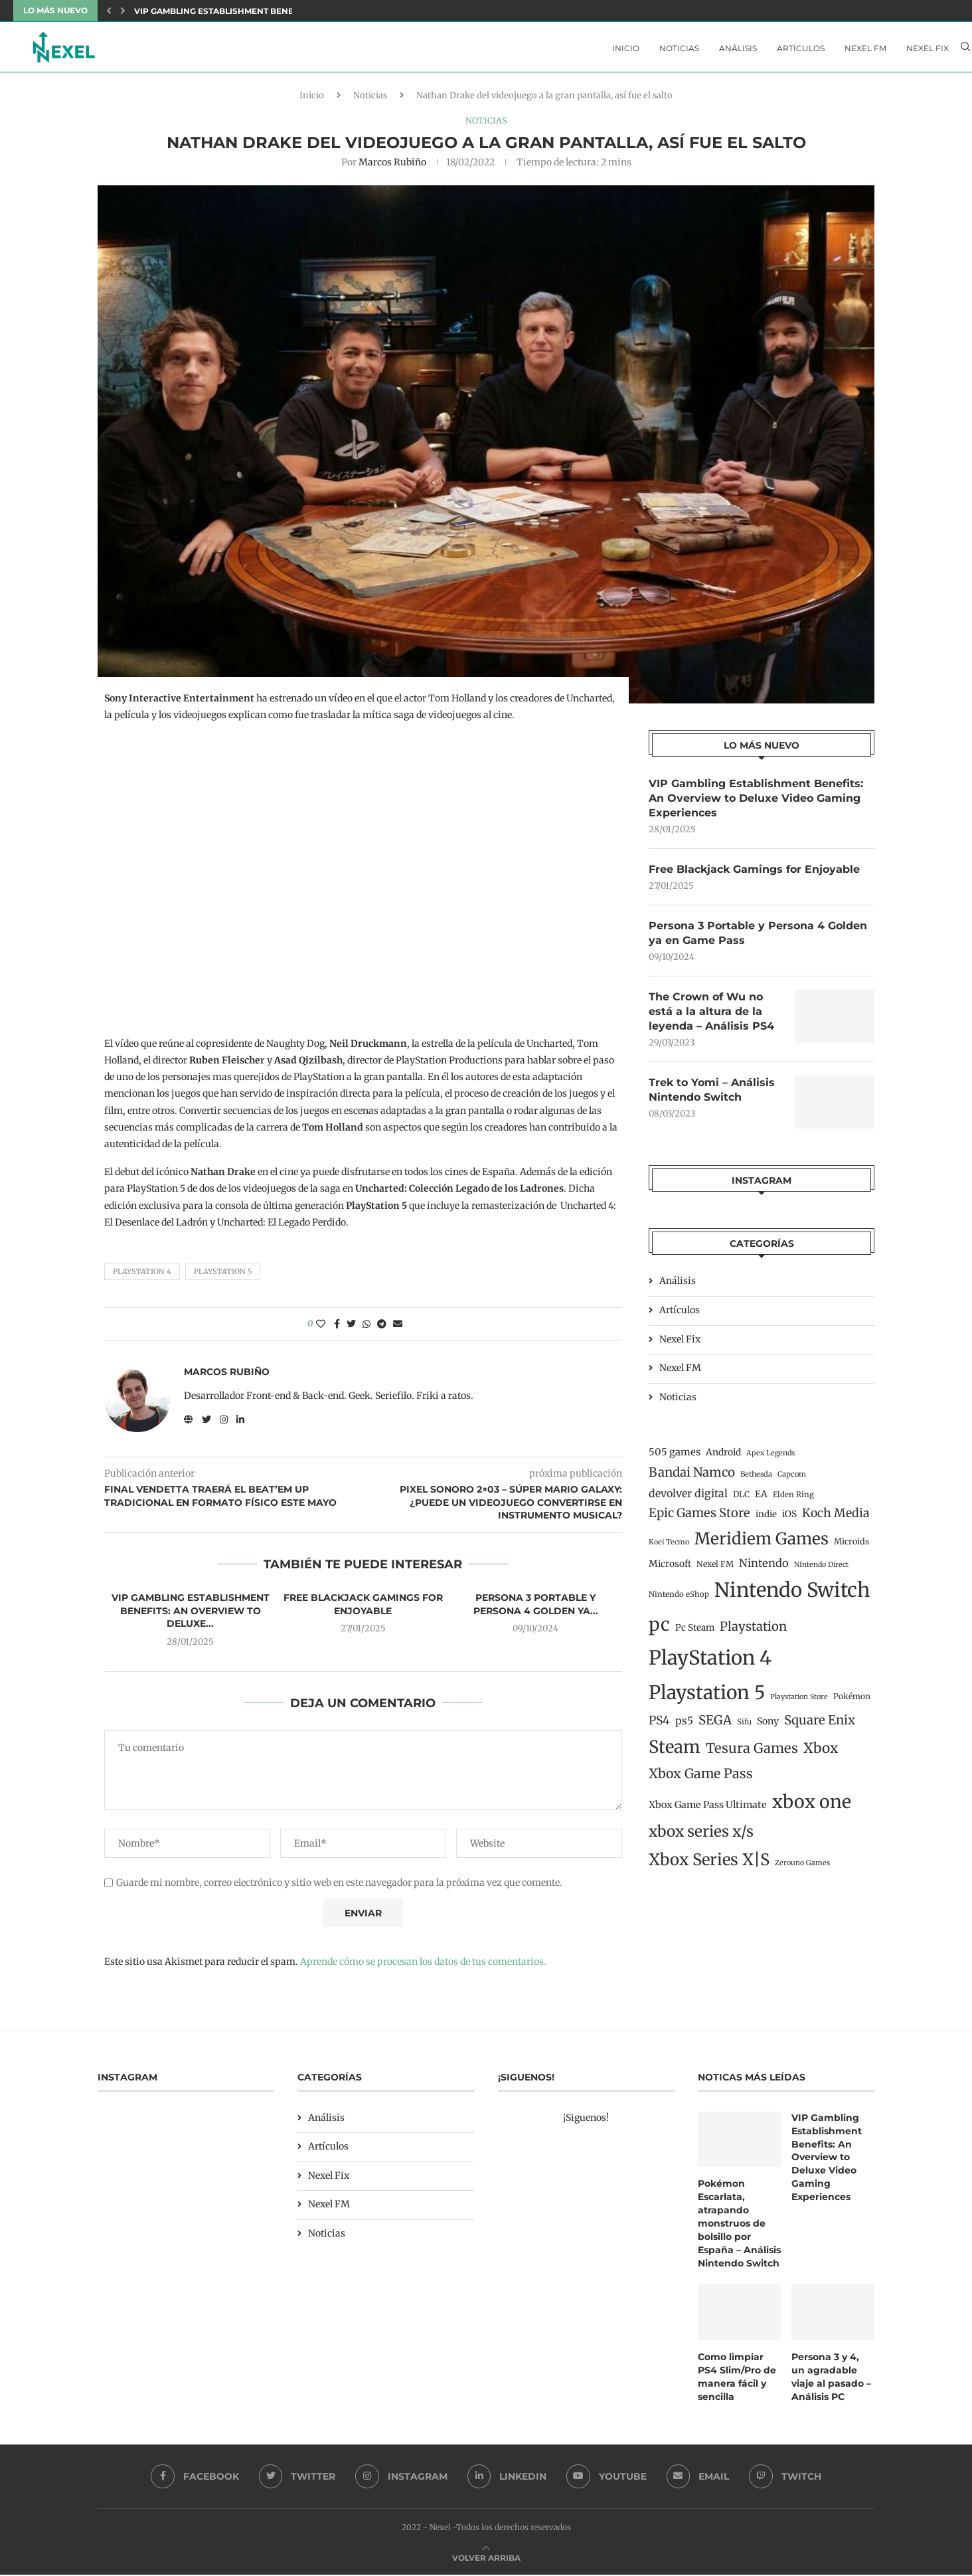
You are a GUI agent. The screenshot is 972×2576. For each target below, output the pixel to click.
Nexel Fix (927, 48)
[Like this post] (320, 1328)
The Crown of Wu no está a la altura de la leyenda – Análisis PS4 (711, 1016)
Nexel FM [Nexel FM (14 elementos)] (715, 1569)
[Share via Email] (397, 1328)
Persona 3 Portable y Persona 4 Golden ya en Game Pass (758, 937)
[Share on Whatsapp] (366, 1328)
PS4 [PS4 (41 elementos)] (659, 1725)
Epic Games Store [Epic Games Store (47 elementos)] (699, 1518)
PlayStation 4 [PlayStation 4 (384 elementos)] (710, 1663)
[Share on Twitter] (351, 1328)
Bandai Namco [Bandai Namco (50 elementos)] (692, 1477)
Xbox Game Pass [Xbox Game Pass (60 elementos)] (701, 1779)
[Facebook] (194, 2478)
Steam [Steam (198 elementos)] (674, 1752)
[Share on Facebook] (337, 1328)
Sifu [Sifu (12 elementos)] (744, 1727)
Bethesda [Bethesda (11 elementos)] (756, 1479)
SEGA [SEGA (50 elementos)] (715, 1725)
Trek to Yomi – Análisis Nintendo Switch (712, 1095)
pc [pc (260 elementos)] (659, 1629)
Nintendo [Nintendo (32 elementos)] (764, 1568)
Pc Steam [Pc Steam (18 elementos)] (694, 1633)
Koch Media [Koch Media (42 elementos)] (836, 1518)
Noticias (679, 48)
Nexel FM (865, 48)
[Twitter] (296, 2478)
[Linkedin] (507, 2478)
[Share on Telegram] (381, 1328)
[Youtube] (607, 2478)
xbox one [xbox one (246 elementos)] (811, 1807)
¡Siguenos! (586, 2121)
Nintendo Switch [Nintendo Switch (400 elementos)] (792, 1596)
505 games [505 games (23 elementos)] (674, 1457)
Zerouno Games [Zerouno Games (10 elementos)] (802, 1868)
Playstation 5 (223, 1274)
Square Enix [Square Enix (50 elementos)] (819, 1725)
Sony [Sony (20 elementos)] (768, 1726)
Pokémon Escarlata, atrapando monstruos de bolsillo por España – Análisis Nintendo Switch (739, 2226)
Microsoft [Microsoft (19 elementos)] (670, 1569)
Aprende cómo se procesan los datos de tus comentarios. (423, 1966)
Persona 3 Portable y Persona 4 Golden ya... (535, 1607)
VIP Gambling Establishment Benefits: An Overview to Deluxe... (283, 11)
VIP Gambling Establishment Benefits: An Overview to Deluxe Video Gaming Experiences (756, 802)
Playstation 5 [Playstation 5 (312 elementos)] (707, 1698)
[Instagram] (401, 2478)
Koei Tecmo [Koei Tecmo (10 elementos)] (669, 1547)
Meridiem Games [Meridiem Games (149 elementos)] (761, 1544)
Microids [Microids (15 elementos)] (851, 1547)
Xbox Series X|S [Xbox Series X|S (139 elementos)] (709, 1865)
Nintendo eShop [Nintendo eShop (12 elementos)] (679, 1600)
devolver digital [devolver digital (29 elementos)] (688, 1498)
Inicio (625, 48)
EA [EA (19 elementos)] (761, 1499)
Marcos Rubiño (392, 165)
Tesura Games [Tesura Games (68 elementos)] (752, 1753)
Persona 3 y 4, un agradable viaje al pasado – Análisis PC (831, 2378)
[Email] (698, 2478)
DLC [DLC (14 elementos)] (741, 1500)
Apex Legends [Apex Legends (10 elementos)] (770, 1458)
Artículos (801, 48)
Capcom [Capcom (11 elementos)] (791, 1479)
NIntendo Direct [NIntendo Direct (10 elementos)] (821, 1570)
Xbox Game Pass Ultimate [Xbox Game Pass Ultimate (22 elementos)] (708, 1810)
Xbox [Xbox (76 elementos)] (820, 1753)
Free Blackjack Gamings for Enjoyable (363, 1607)
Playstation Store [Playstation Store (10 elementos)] (799, 1702)
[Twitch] (786, 2478)
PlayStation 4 (142, 1274)
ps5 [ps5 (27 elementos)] (684, 1726)
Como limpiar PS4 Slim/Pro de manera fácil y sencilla (737, 2378)
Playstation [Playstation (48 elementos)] (753, 1631)
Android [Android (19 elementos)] (723, 1457)
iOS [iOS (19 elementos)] (789, 1519)
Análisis (738, 48)
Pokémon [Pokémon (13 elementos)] (851, 1701)
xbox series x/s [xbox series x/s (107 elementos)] (701, 1836)
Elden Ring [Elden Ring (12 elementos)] (793, 1500)
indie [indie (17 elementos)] (766, 1519)
